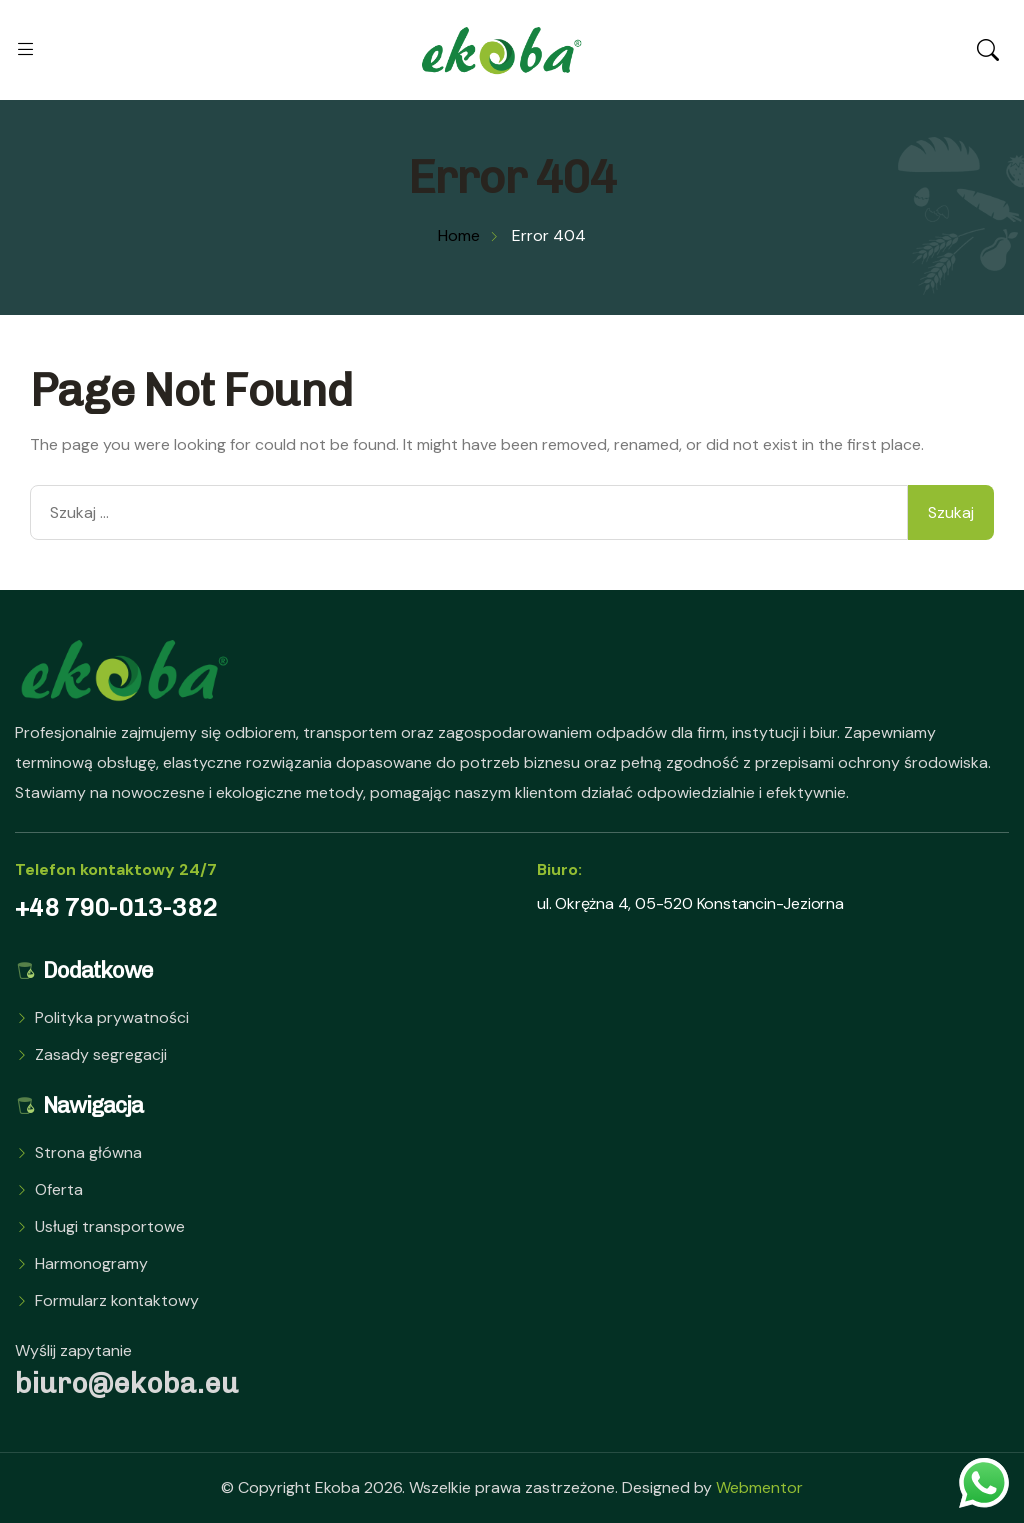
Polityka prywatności (112, 1017)
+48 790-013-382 (116, 907)
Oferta (59, 1189)
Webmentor (759, 1487)
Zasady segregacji (101, 1054)
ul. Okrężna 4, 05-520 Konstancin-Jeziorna (690, 903)
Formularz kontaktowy (117, 1300)
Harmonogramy (91, 1263)
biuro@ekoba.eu (127, 1383)
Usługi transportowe (110, 1226)
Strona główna (88, 1152)
